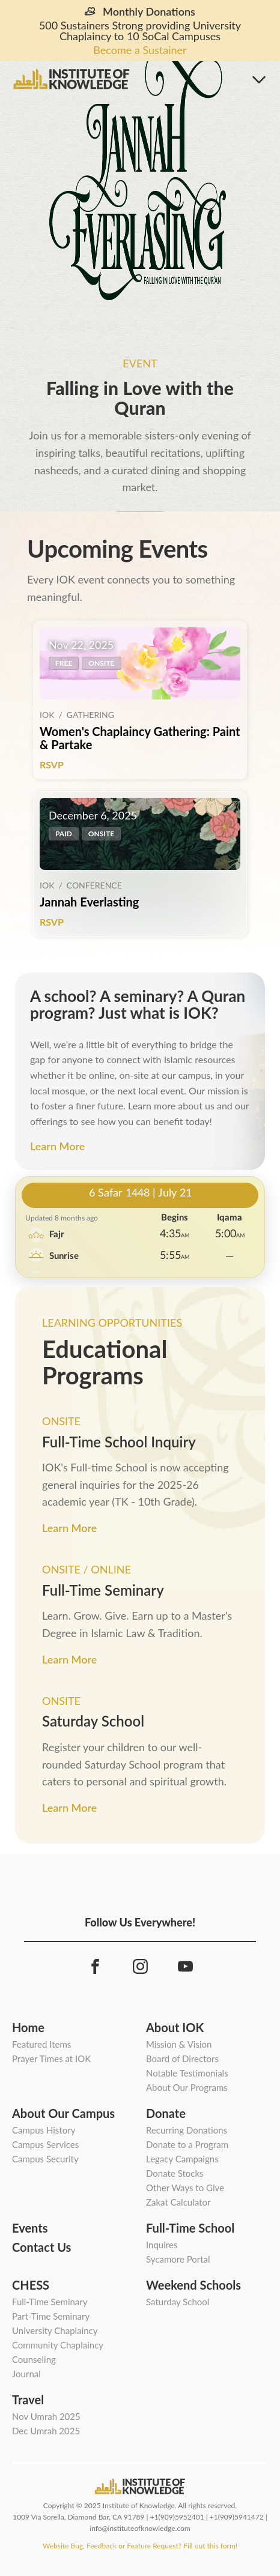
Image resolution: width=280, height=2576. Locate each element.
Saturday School (177, 2301)
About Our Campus (63, 2113)
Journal (26, 2373)
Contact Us (41, 2247)
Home (28, 2027)
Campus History (43, 2130)
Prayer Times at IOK (51, 2058)
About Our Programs (187, 2087)
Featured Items (41, 2044)
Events (29, 2227)
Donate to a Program (187, 2144)
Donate (166, 2113)
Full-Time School (190, 2227)
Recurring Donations (186, 2130)
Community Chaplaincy (57, 2344)
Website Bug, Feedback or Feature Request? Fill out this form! (140, 2545)
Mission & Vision (179, 2044)
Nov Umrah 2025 (46, 2416)
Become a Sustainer (139, 49)
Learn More (57, 1146)
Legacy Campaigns (182, 2158)
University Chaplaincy (54, 2330)
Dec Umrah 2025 (46, 2430)
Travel (28, 2399)
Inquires (161, 2244)
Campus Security (45, 2158)
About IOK (175, 2027)
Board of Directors (182, 2058)
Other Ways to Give (185, 2187)
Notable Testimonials (187, 2073)
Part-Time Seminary (51, 2316)
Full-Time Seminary (50, 2301)
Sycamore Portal (178, 2259)
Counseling (34, 2359)
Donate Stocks (175, 2173)
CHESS (30, 2284)
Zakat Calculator (178, 2202)
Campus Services (45, 2144)
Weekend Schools (193, 2284)
